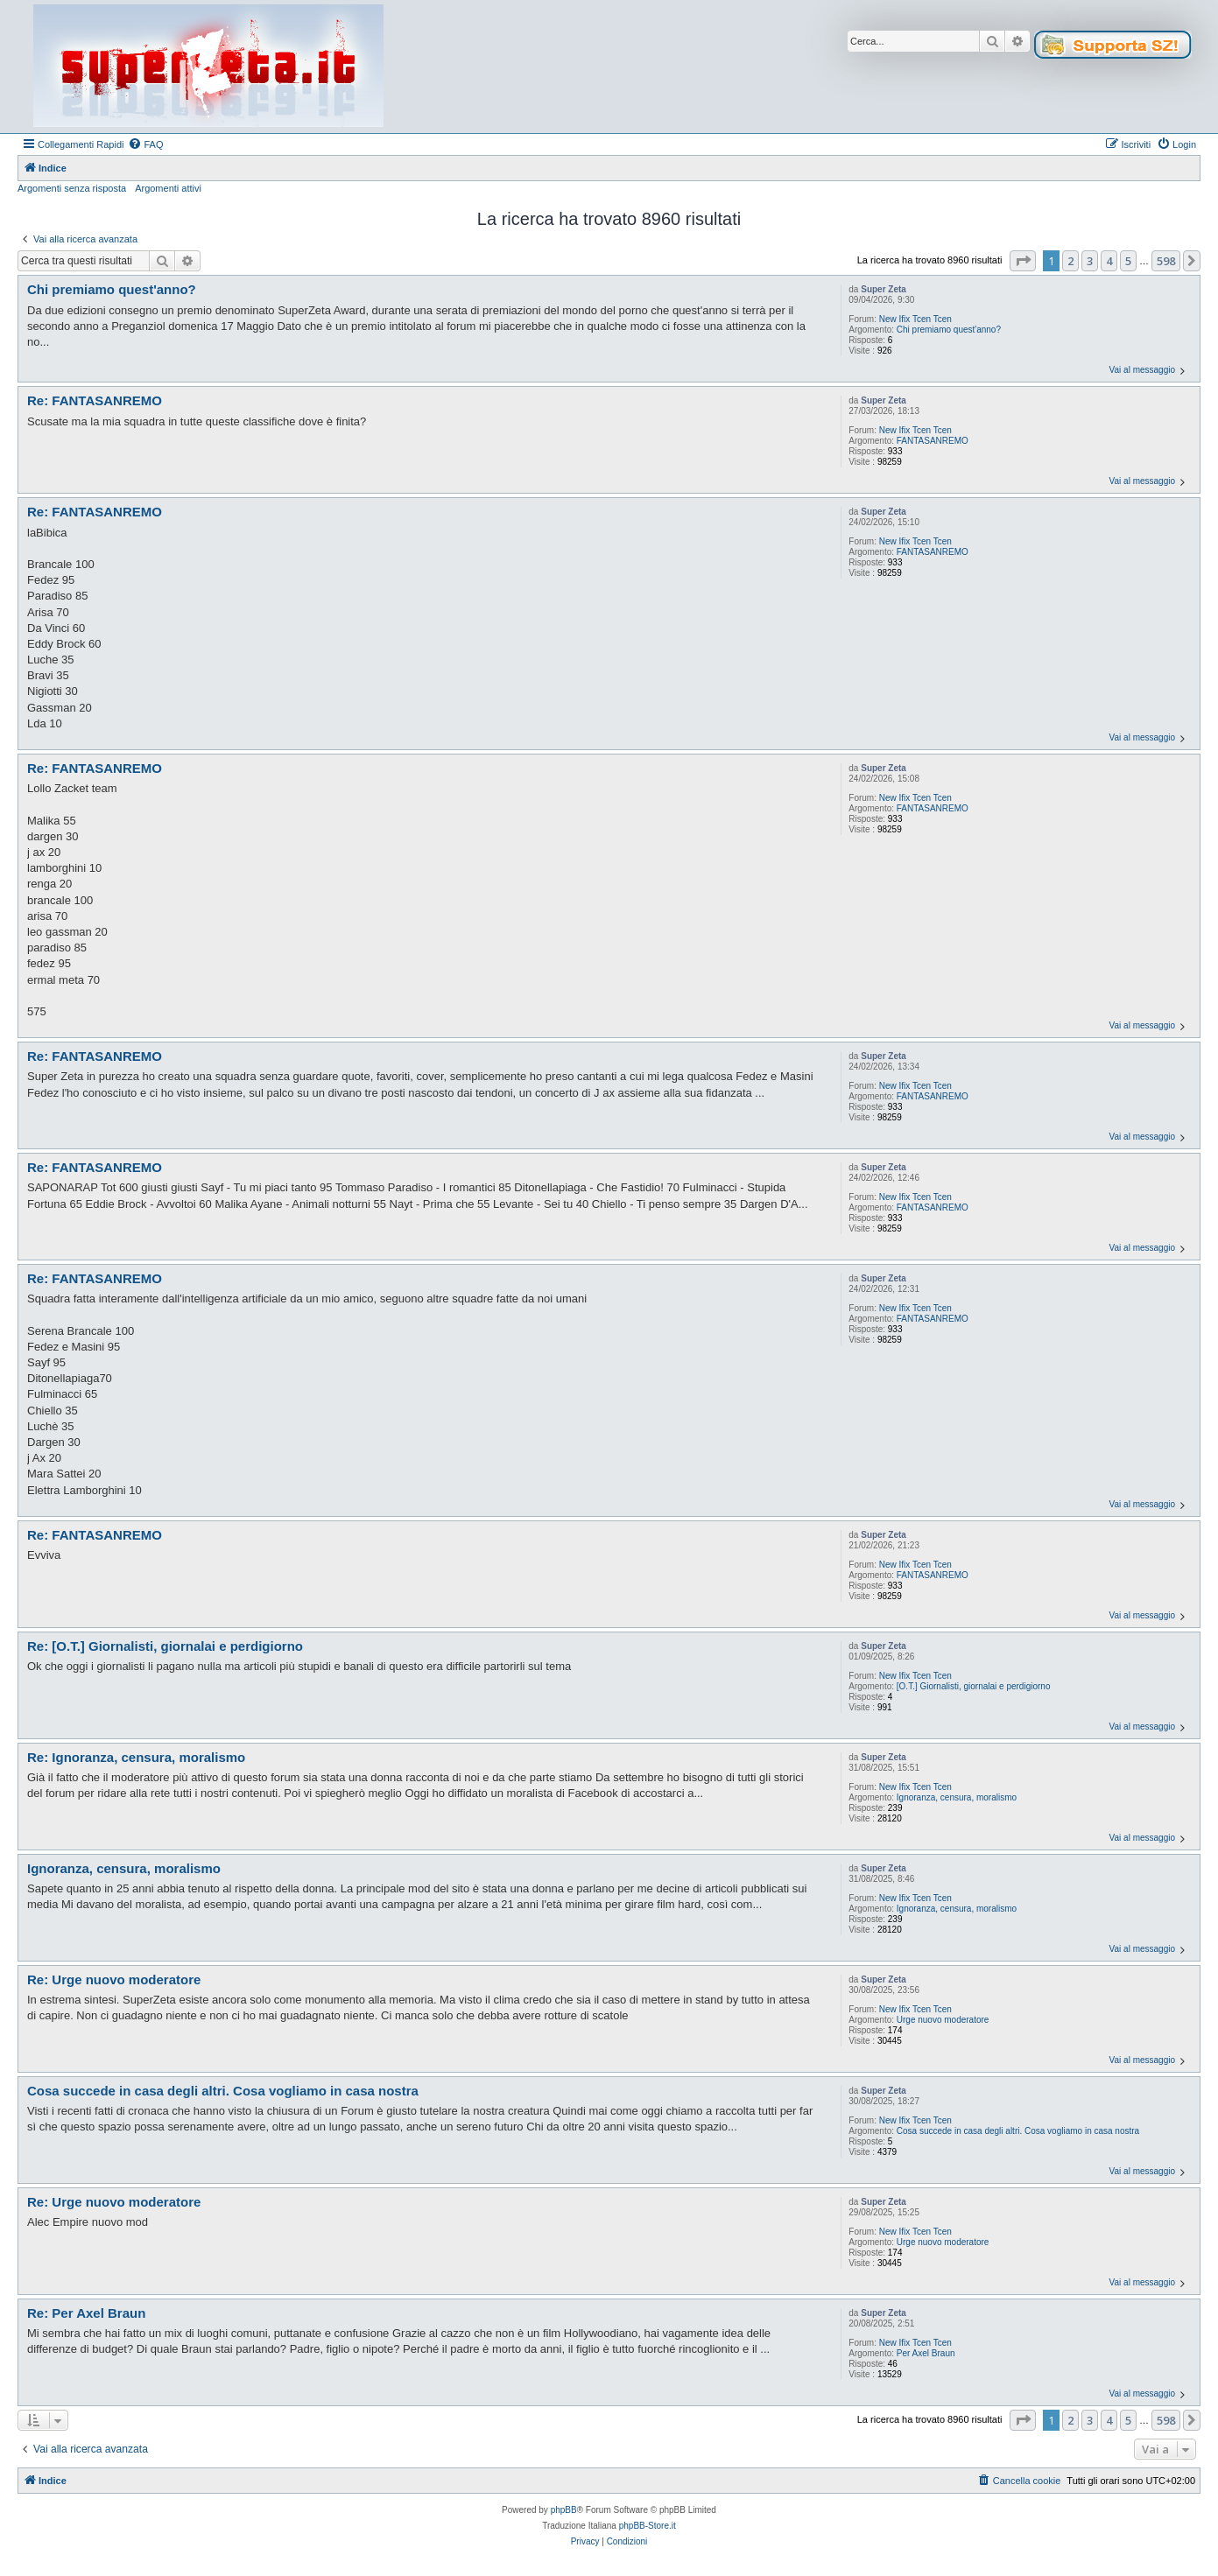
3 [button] (1090, 261)
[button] (1023, 260)
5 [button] (1128, 261)
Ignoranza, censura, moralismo (957, 1797)
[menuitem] (145, 144)
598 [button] (1166, 261)
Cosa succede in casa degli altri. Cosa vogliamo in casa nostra (1018, 2131)
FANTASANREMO (932, 441)
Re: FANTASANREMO (94, 400)
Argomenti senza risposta (72, 188)
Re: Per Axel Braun (86, 2313)
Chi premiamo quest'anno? (949, 329)
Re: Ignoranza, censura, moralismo (136, 1757)
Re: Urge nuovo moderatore (114, 1979)
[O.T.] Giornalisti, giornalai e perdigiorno (974, 1686)
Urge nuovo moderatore (943, 2020)
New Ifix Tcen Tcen (915, 319)
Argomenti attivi (168, 188)
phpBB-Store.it (647, 2525)
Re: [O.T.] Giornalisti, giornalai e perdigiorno (165, 1646)
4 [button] (1109, 261)
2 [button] (1070, 261)
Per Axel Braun (926, 2353)
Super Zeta (883, 289)
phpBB (564, 2510)
